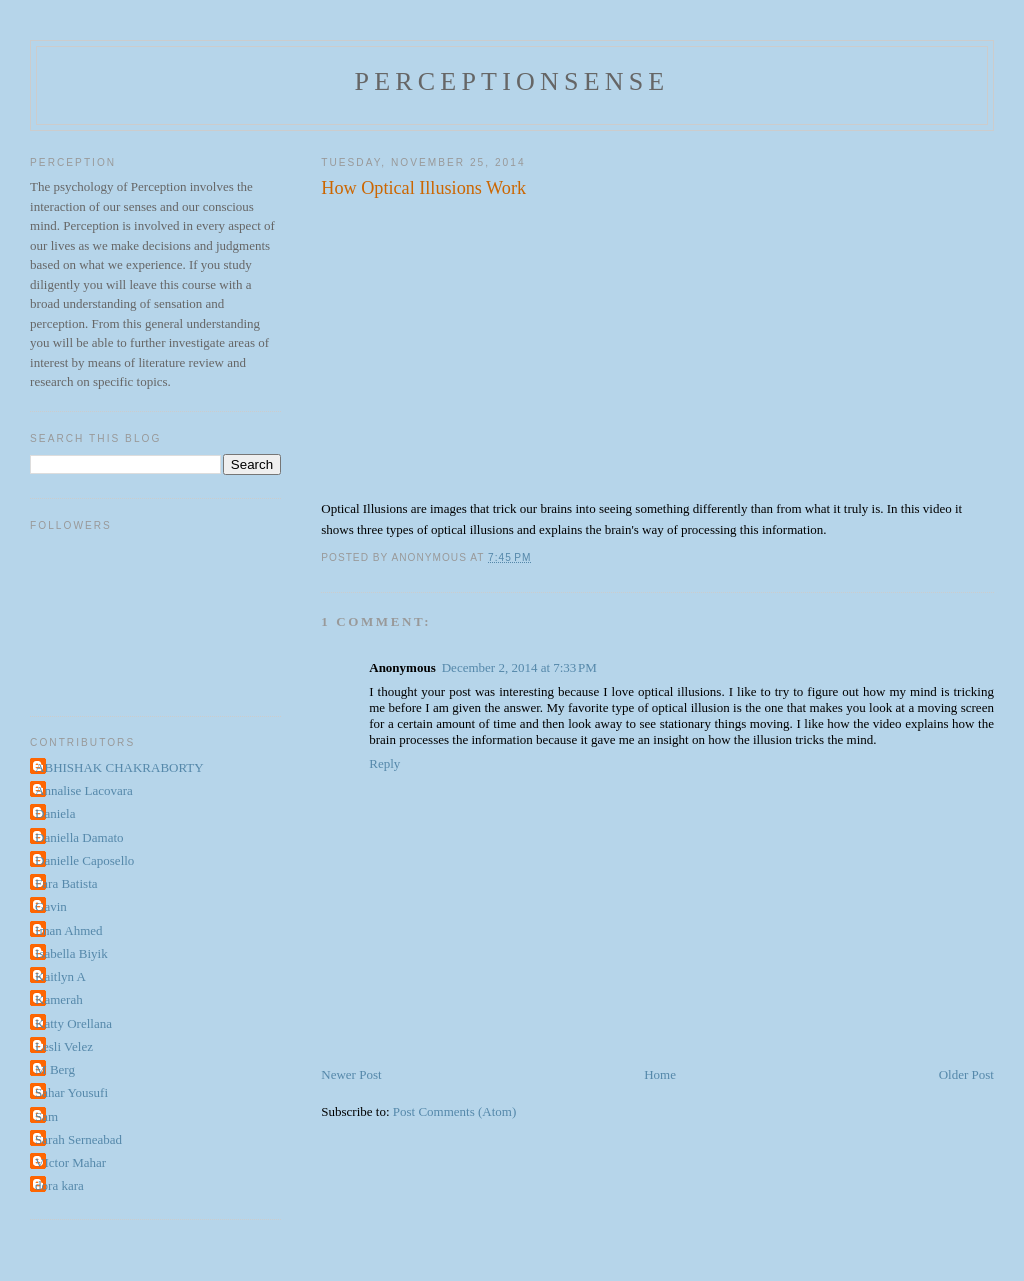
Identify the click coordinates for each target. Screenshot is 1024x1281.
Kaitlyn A (60, 976)
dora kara (59, 1185)
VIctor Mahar (70, 1162)
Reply (384, 763)
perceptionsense (512, 81)
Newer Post (351, 1074)
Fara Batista (66, 883)
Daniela (55, 813)
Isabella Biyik (71, 953)
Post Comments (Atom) (455, 1111)
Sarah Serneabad (78, 1139)
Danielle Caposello (84, 860)
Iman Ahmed (69, 930)
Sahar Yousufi (71, 1092)
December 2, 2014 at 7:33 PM (519, 667)
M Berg (55, 1069)
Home (660, 1074)
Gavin (51, 906)
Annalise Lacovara (84, 790)
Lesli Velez (64, 1046)
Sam (46, 1116)
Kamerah (59, 999)
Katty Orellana (73, 1023)
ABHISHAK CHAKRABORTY (119, 767)
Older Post (966, 1074)
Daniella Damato (79, 837)
